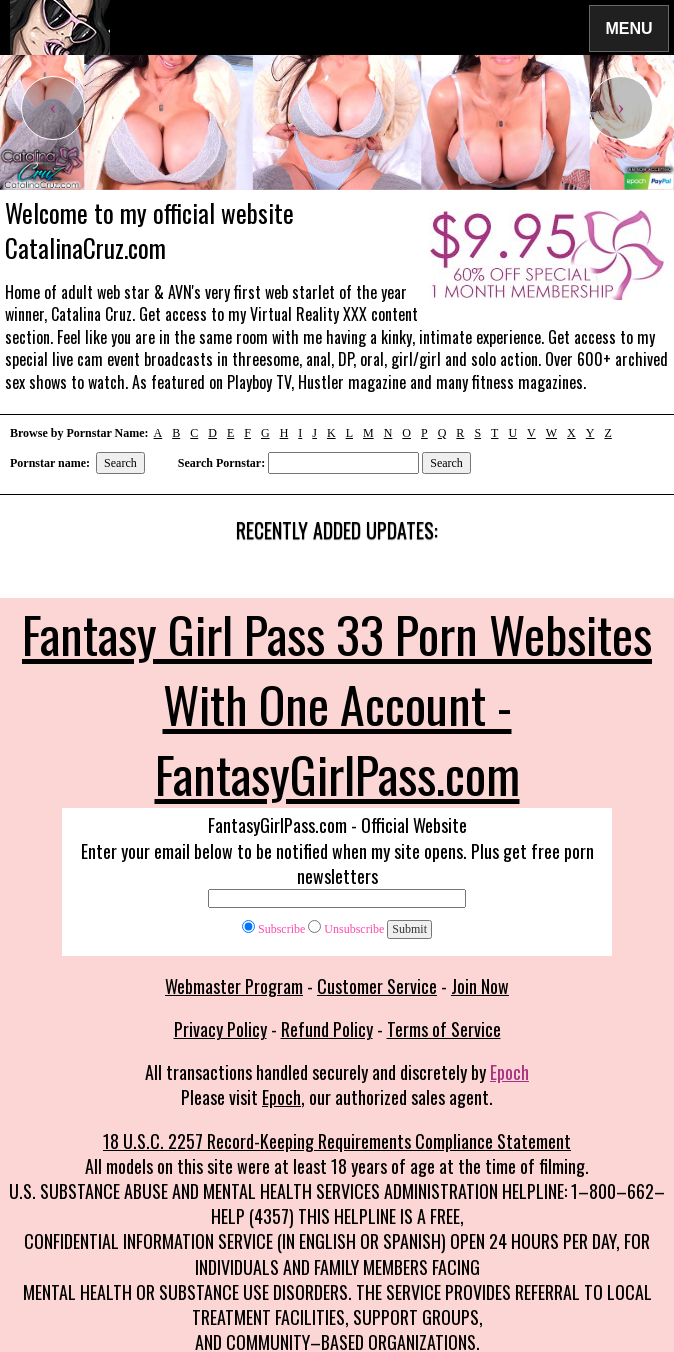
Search (120, 463)
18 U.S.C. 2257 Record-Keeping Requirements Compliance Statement (337, 1141)
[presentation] (53, 108)
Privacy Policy (220, 1029)
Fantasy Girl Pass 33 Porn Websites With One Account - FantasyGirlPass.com (337, 703)
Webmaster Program (234, 986)
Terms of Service (444, 1029)
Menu (629, 27)
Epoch (509, 1072)
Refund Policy (327, 1029)
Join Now (480, 986)
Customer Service (377, 986)
